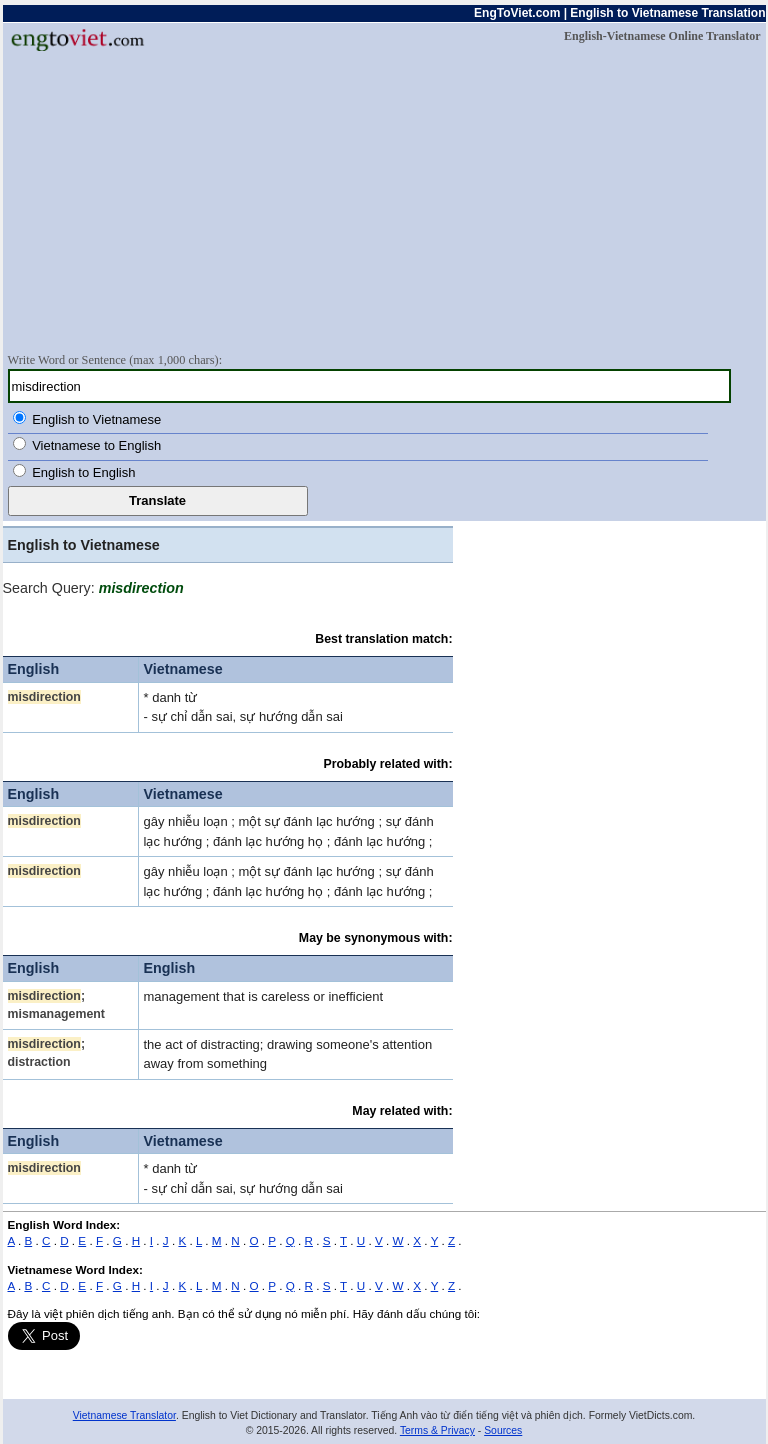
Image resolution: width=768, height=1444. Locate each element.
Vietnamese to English (96, 445)
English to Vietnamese (96, 419)
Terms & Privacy (437, 1430)
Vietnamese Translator (124, 1415)
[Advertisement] (384, 201)
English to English (83, 472)
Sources (503, 1430)
